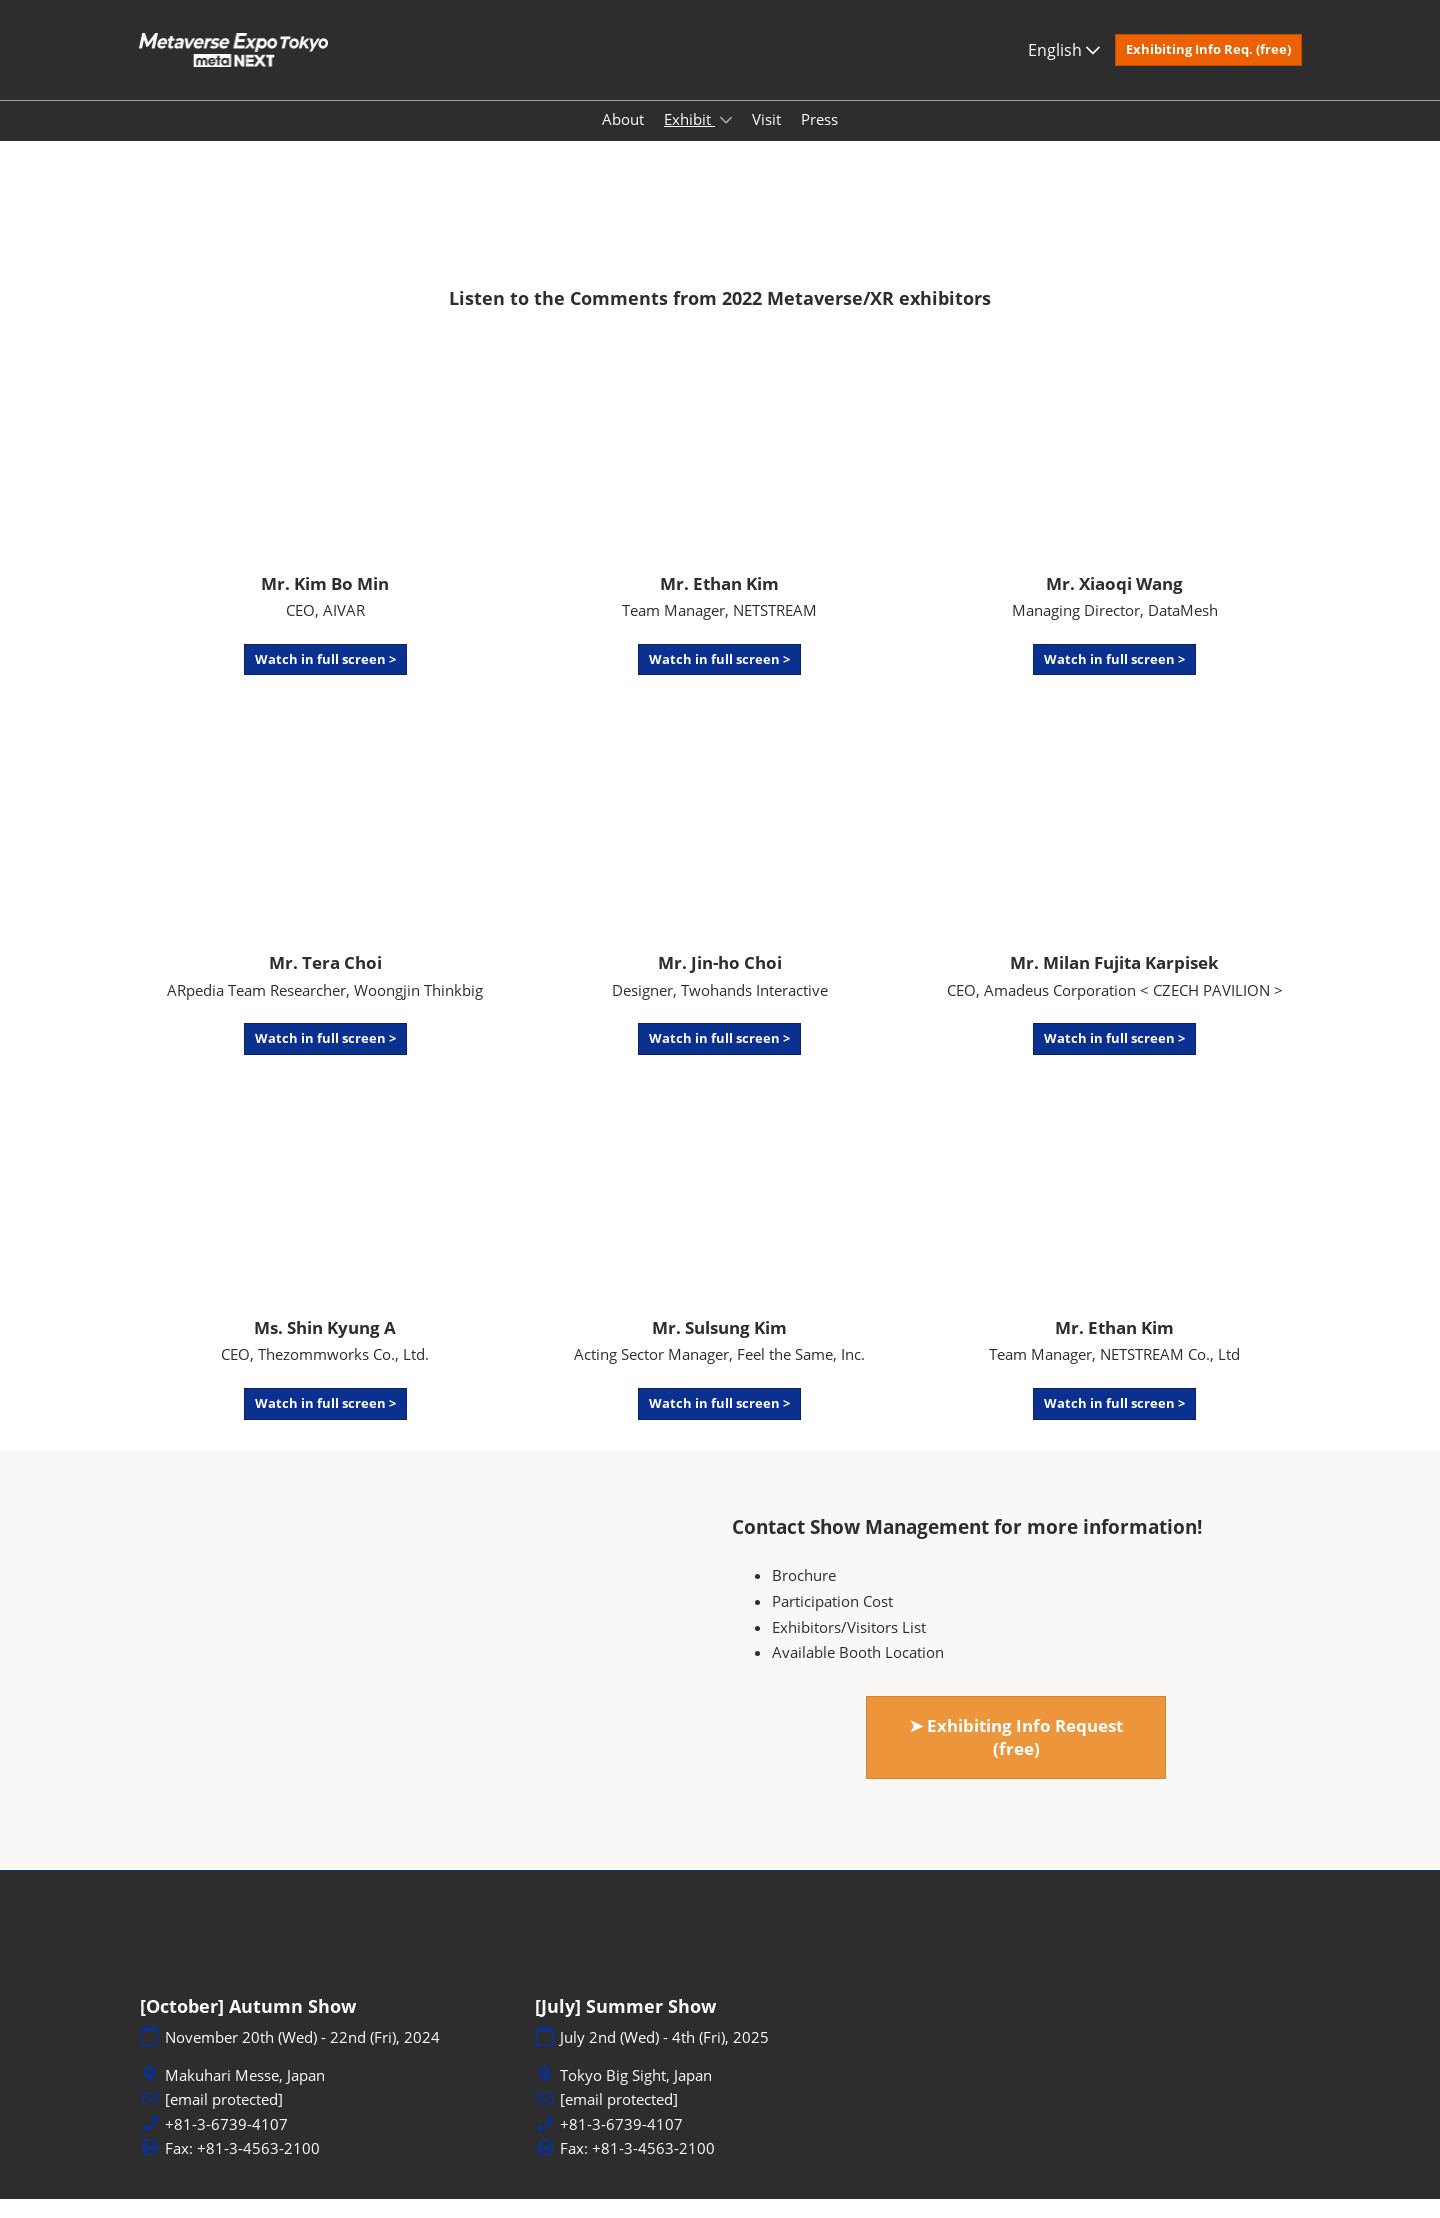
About (623, 138)
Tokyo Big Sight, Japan (636, 2094)
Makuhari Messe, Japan (245, 2094)
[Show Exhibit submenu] (726, 139)
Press (819, 138)
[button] (1208, 69)
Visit (766, 138)
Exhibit (689, 138)
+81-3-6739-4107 (226, 2143)
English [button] (1064, 69)
